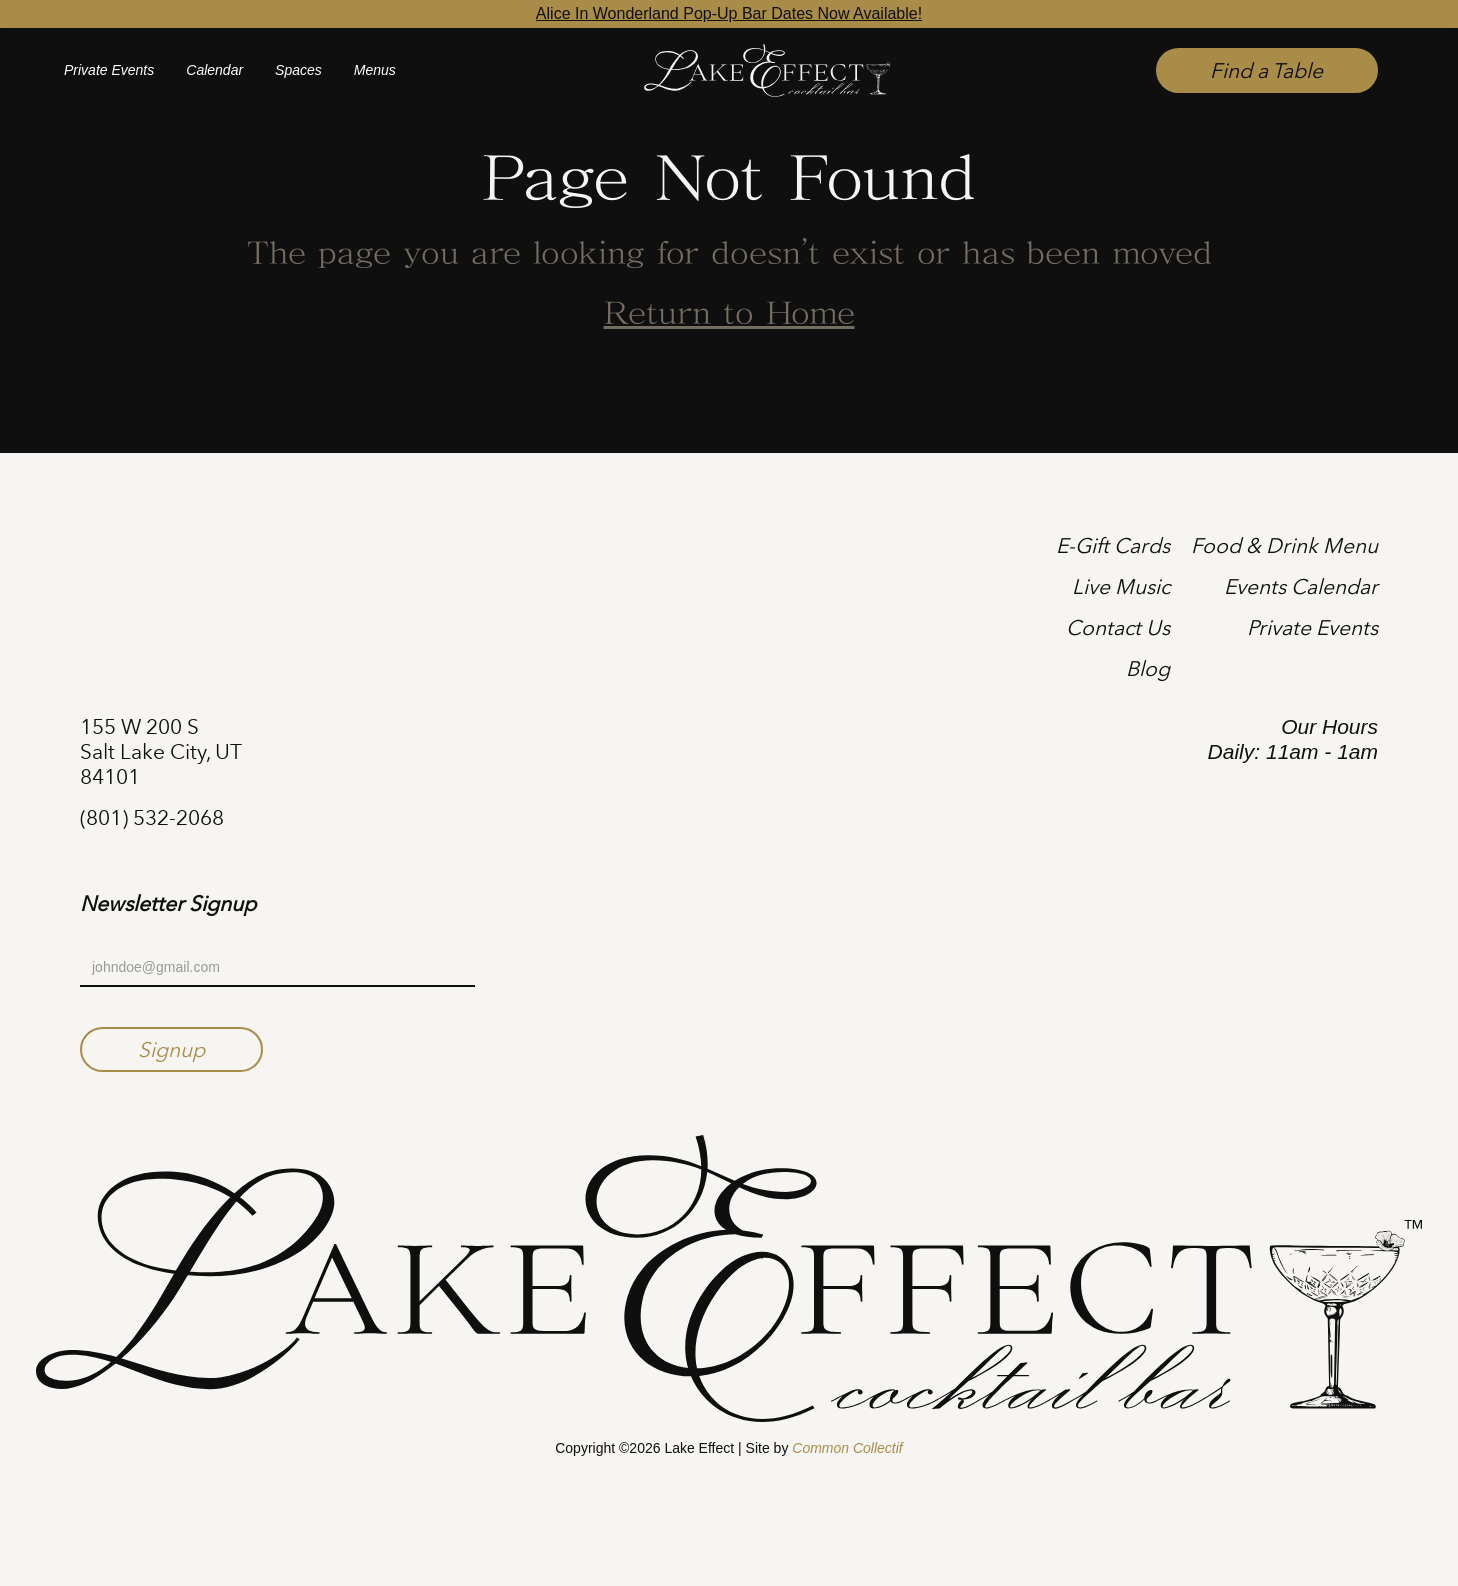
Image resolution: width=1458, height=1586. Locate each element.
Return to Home (729, 315)
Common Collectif (847, 1448)
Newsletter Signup (168, 904)
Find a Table (1266, 70)
